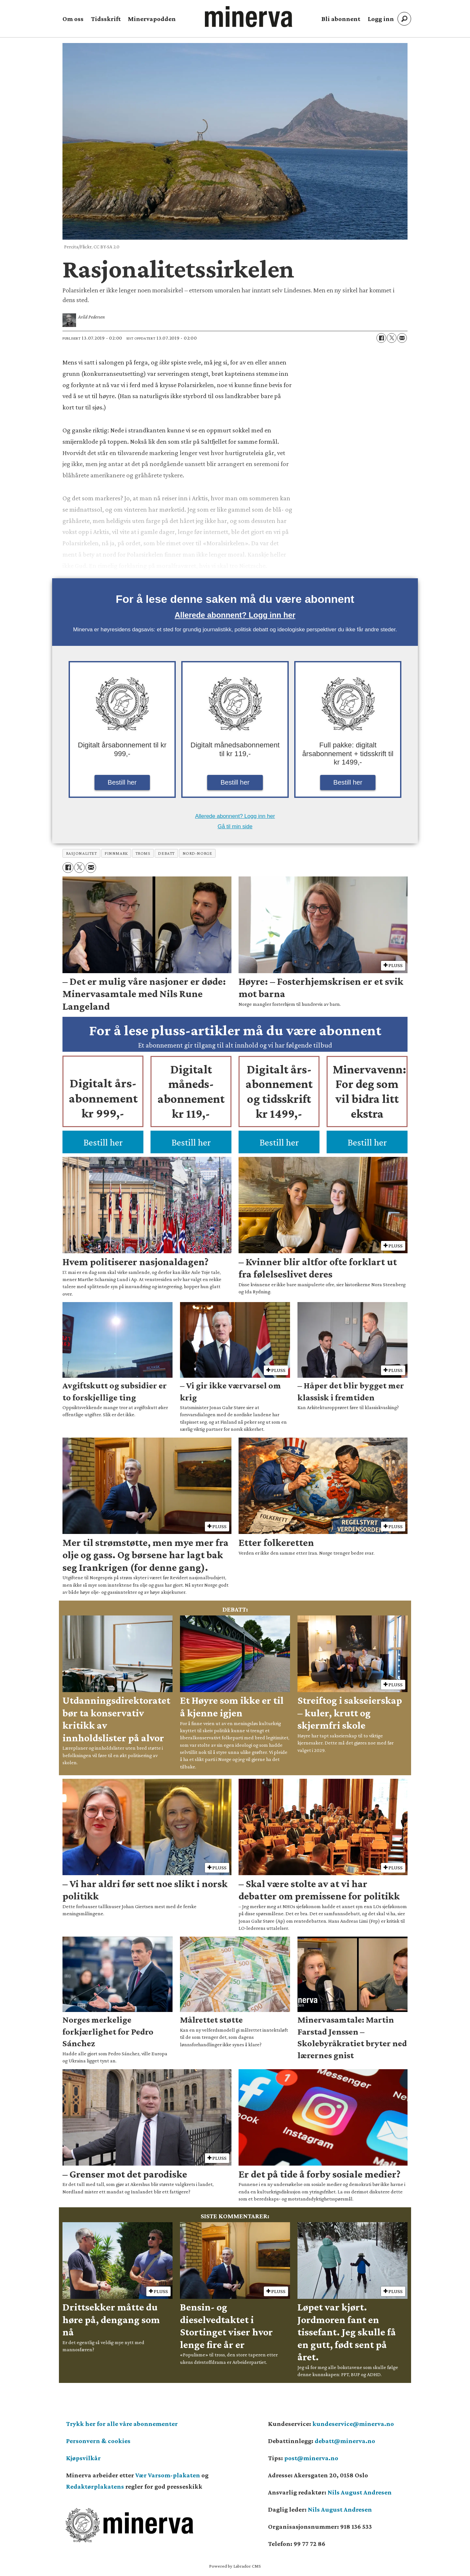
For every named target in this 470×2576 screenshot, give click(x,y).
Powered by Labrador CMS (235, 2566)
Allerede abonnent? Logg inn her (235, 615)
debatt (166, 853)
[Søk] (404, 18)
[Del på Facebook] (381, 338)
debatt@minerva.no (345, 2440)
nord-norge (197, 853)
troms (143, 853)
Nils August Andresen (360, 2492)
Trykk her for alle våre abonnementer (122, 2423)
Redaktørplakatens (95, 2486)
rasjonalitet (81, 853)
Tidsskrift (106, 18)
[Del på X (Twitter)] (392, 338)
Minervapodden (152, 18)
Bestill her (122, 782)
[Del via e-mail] (402, 338)
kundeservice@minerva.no (353, 2423)
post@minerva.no (311, 2458)
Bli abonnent (340, 18)
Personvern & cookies (98, 2440)
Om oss (73, 18)
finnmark (116, 853)
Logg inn (381, 18)
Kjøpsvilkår (83, 2458)
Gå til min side (235, 826)
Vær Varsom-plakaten (167, 2475)
